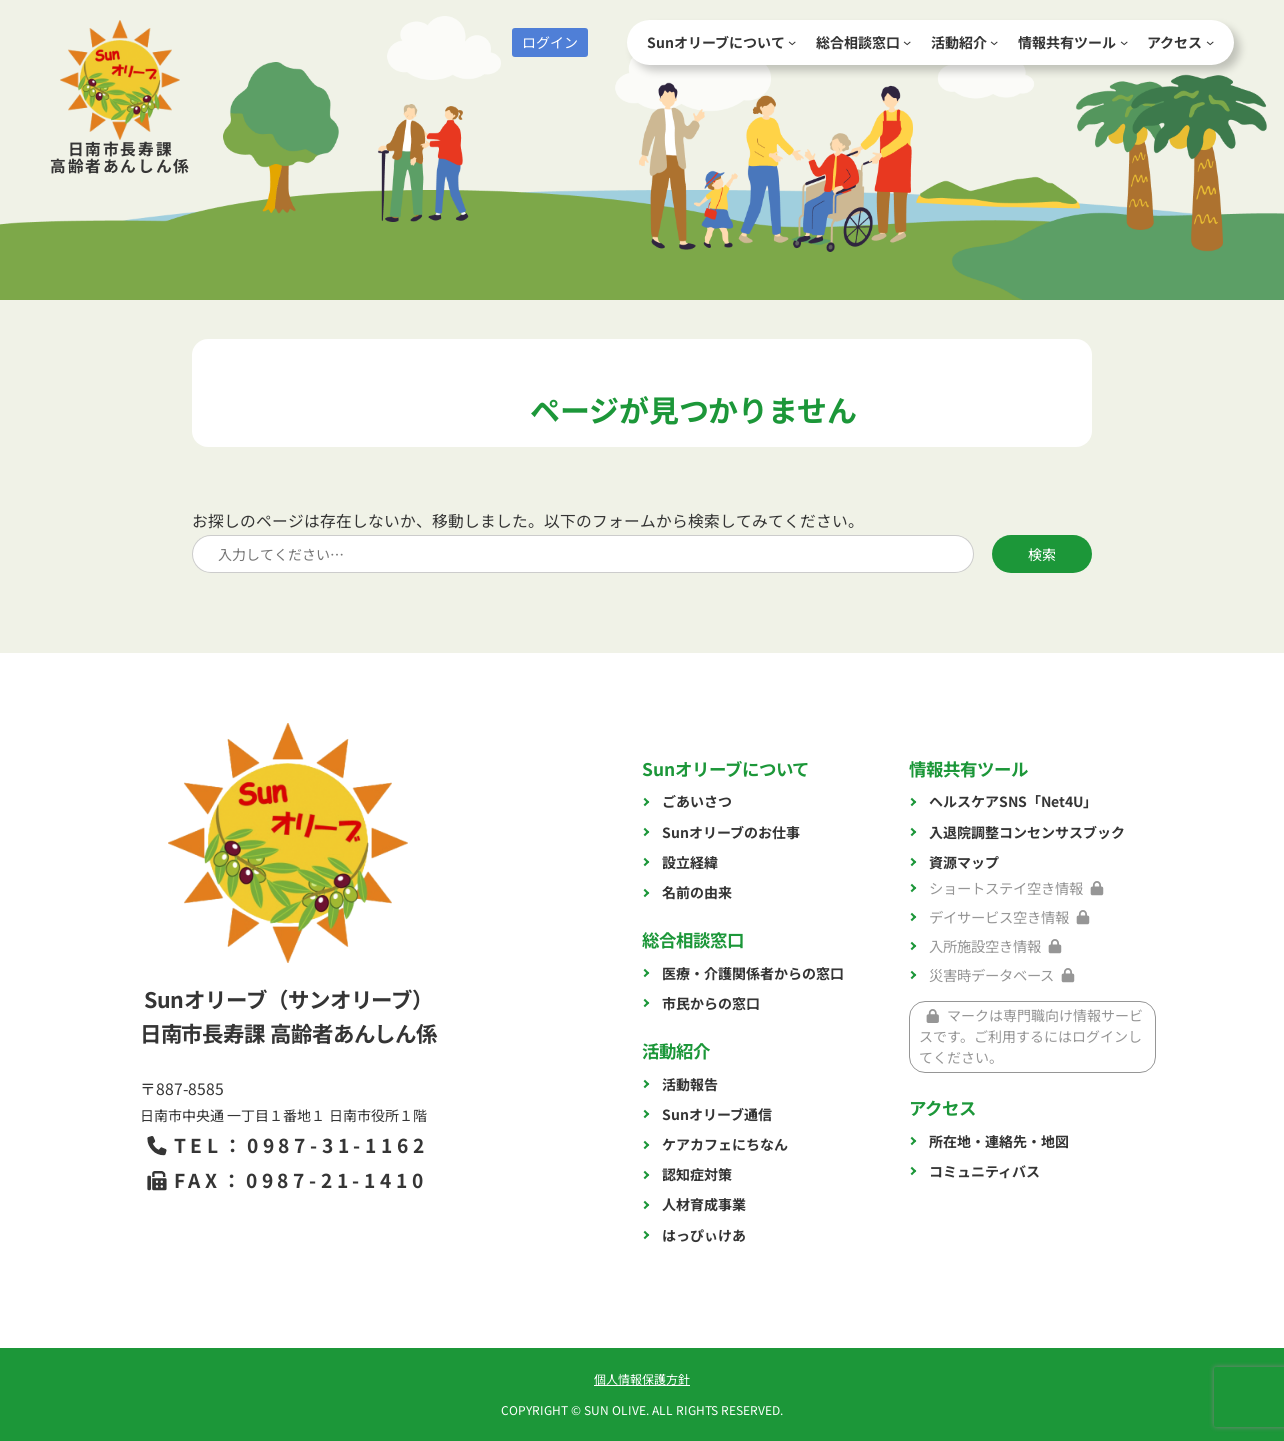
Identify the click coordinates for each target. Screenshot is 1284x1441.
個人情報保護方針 (642, 1378)
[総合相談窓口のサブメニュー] (907, 42)
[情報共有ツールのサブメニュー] (1124, 42)
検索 (1042, 554)
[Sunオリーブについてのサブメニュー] (792, 42)
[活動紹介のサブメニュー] (994, 42)
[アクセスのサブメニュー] (1210, 42)
